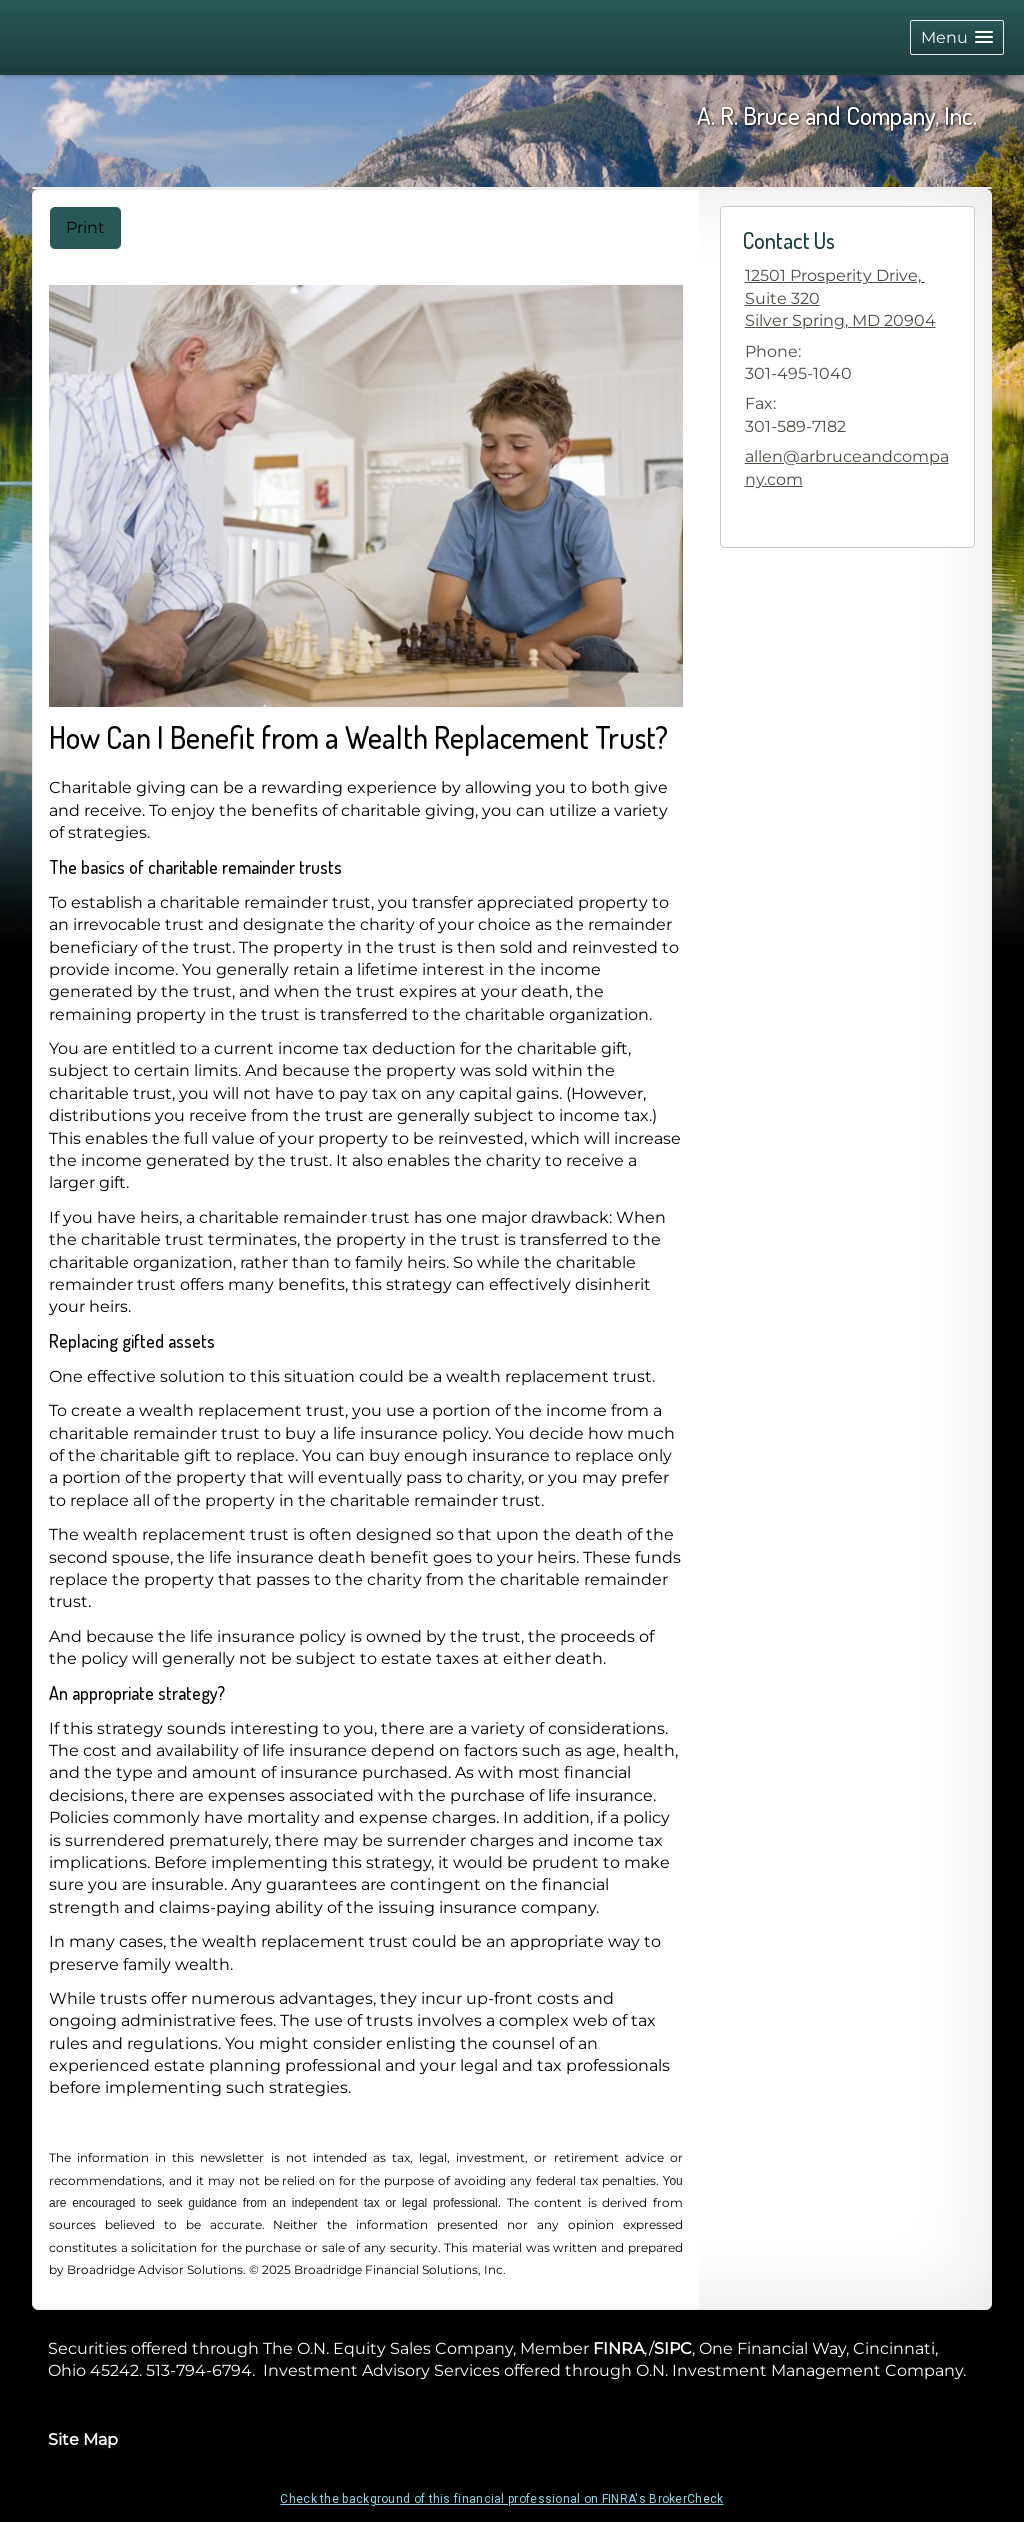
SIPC (673, 2348)
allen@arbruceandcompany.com (847, 467)
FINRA (618, 2348)
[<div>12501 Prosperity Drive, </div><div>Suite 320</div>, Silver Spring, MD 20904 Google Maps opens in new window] (840, 298)
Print (85, 227)
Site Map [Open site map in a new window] (83, 2439)
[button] (957, 37)
